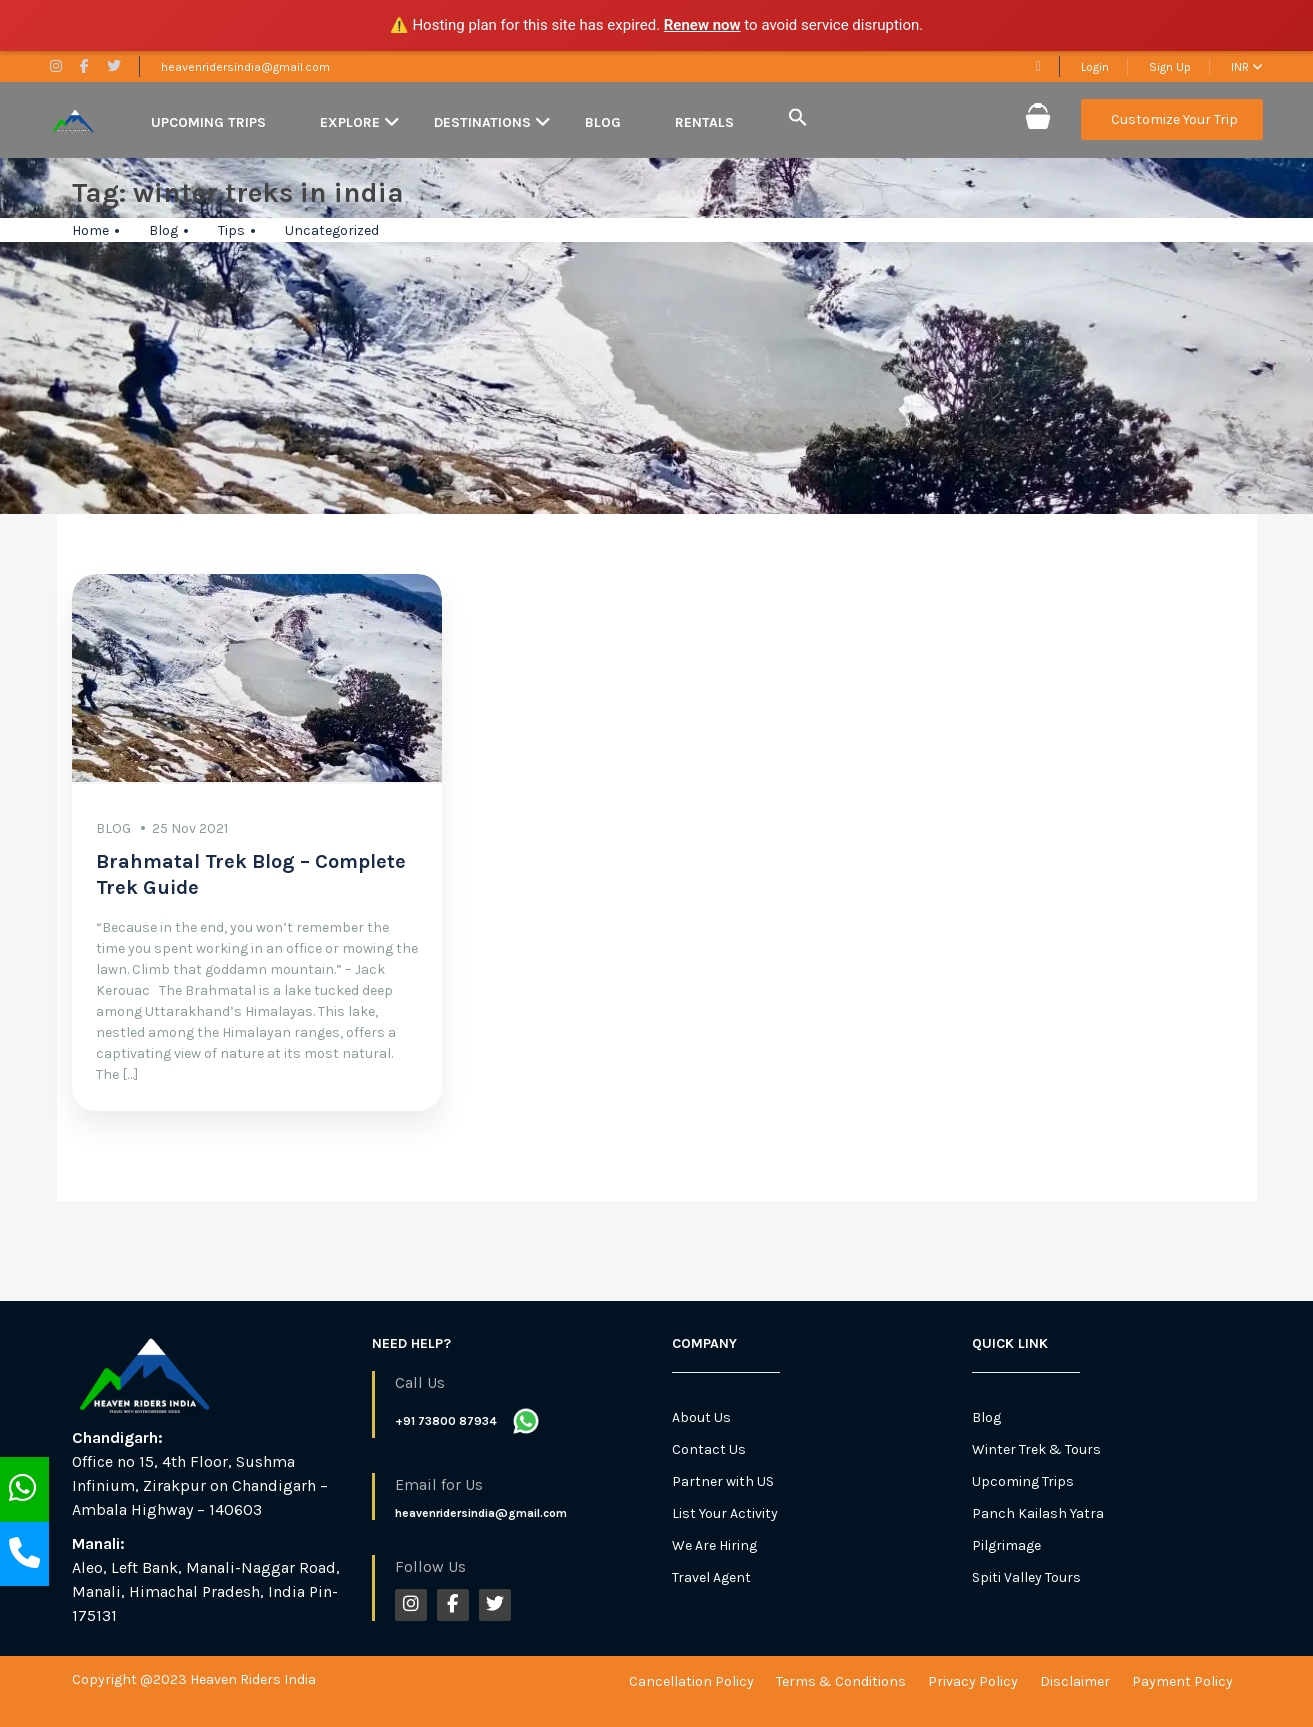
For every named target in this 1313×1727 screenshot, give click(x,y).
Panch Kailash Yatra (1038, 1513)
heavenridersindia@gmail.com (245, 67)
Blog (603, 122)
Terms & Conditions (841, 1681)
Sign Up (1170, 67)
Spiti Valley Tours (1026, 1577)
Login (1095, 67)
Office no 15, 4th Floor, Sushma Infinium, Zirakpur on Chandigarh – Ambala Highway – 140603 (200, 1485)
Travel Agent (711, 1577)
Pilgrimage (1006, 1545)
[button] (798, 118)
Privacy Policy (973, 1681)
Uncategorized (332, 230)
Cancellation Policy (691, 1681)
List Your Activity (725, 1513)
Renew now (702, 25)
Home (90, 230)
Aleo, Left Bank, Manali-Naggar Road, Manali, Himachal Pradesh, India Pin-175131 (206, 1591)
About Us (701, 1417)
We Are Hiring (714, 1545)
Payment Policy (1182, 1681)
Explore (350, 122)
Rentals (704, 122)
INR (1247, 67)
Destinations (482, 122)
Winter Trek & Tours (1036, 1449)
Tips (231, 230)
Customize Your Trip (1174, 119)
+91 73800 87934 (446, 1421)
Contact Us (709, 1449)
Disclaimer (1075, 1681)
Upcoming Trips (208, 122)
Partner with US (723, 1481)
